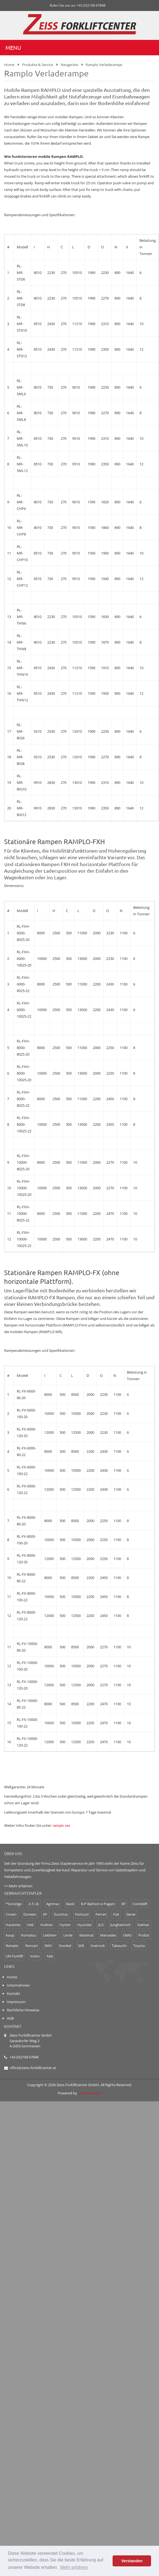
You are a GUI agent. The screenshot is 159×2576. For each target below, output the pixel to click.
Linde (67, 1935)
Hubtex (46, 1924)
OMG (127, 1935)
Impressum (16, 2001)
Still (81, 1945)
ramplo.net (61, 1825)
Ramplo (12, 1945)
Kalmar (143, 1924)
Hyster (65, 1924)
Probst (143, 1935)
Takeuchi (119, 1945)
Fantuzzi (82, 1914)
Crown (11, 1914)
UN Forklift (14, 1956)
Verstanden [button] (132, 2561)
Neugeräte (69, 64)
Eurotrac (61, 1914)
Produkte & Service (37, 64)
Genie (130, 1914)
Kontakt (13, 1993)
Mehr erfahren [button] (74, 2567)
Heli (30, 1924)
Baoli (70, 1903)
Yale (49, 1956)
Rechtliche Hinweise (23, 2009)
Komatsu (28, 1935)
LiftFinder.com (90, 2093)
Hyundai (84, 1924)
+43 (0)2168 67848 (24, 2057)
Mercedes (108, 1935)
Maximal (86, 1935)
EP (45, 1914)
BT (124, 1903)
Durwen (29, 1914)
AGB (10, 2018)
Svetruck (98, 1945)
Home (9, 64)
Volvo (35, 1956)
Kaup (10, 1935)
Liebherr (50, 1935)
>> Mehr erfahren (18, 1885)
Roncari (31, 1945)
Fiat (116, 1914)
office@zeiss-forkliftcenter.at (33, 2067)
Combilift (140, 1903)
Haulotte (13, 1924)
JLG (101, 1924)
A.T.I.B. (34, 1903)
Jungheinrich (120, 1924)
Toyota (139, 1945)
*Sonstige (14, 1903)
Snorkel (65, 1945)
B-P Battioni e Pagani (98, 1903)
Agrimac (52, 1903)
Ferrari (101, 1914)
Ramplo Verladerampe (104, 64)
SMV (48, 1945)
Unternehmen (18, 1985)
